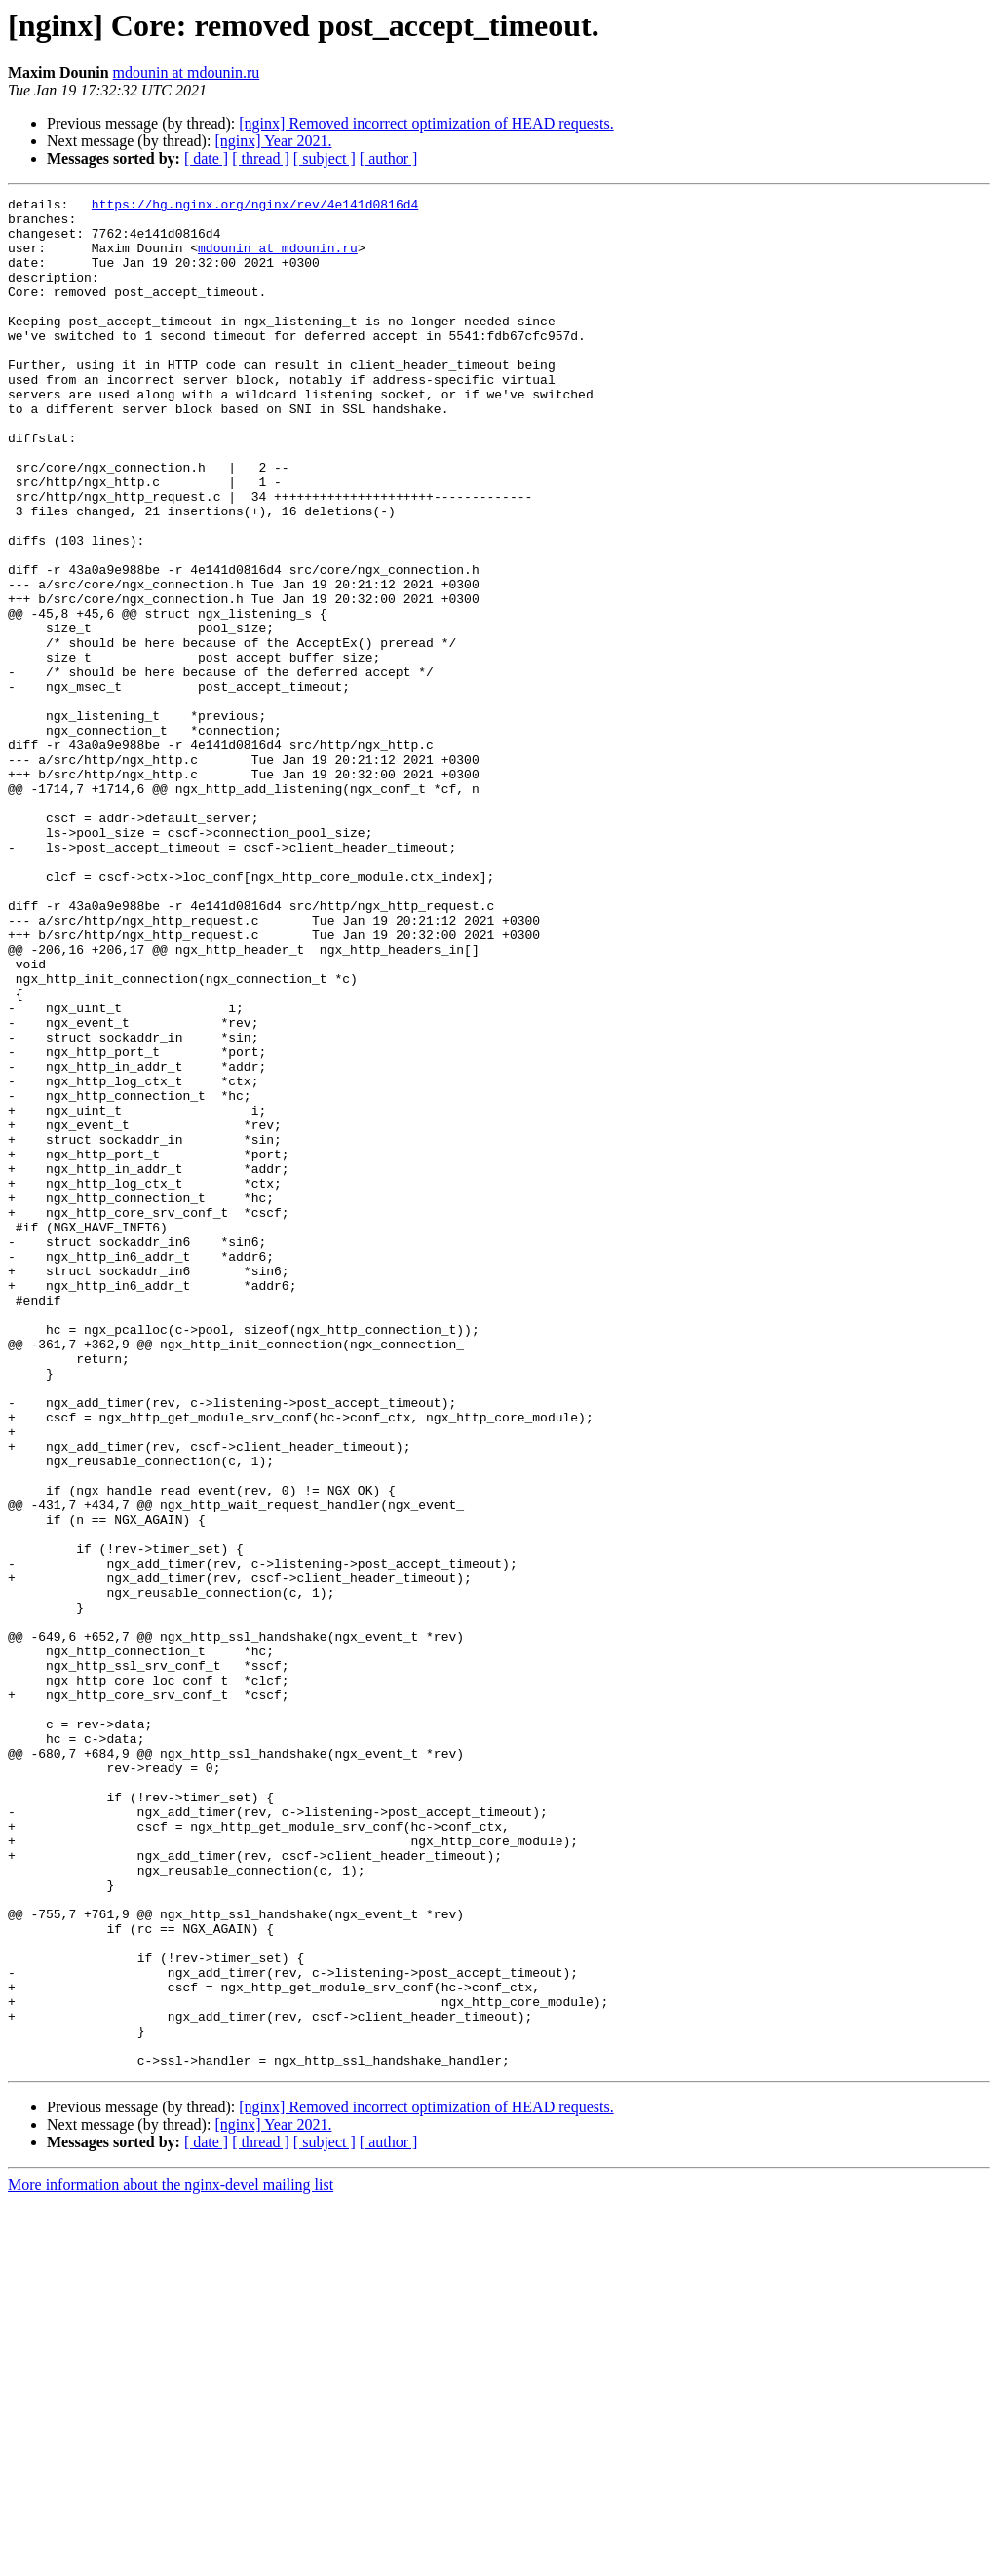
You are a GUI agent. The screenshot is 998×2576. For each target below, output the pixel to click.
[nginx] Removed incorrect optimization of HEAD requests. (426, 123)
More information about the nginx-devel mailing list (170, 2559)
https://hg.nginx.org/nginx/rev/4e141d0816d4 (255, 206)
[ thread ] (260, 158)
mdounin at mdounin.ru (186, 72)
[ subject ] (324, 158)
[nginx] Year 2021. (272, 141)
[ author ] (389, 158)
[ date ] (206, 158)
